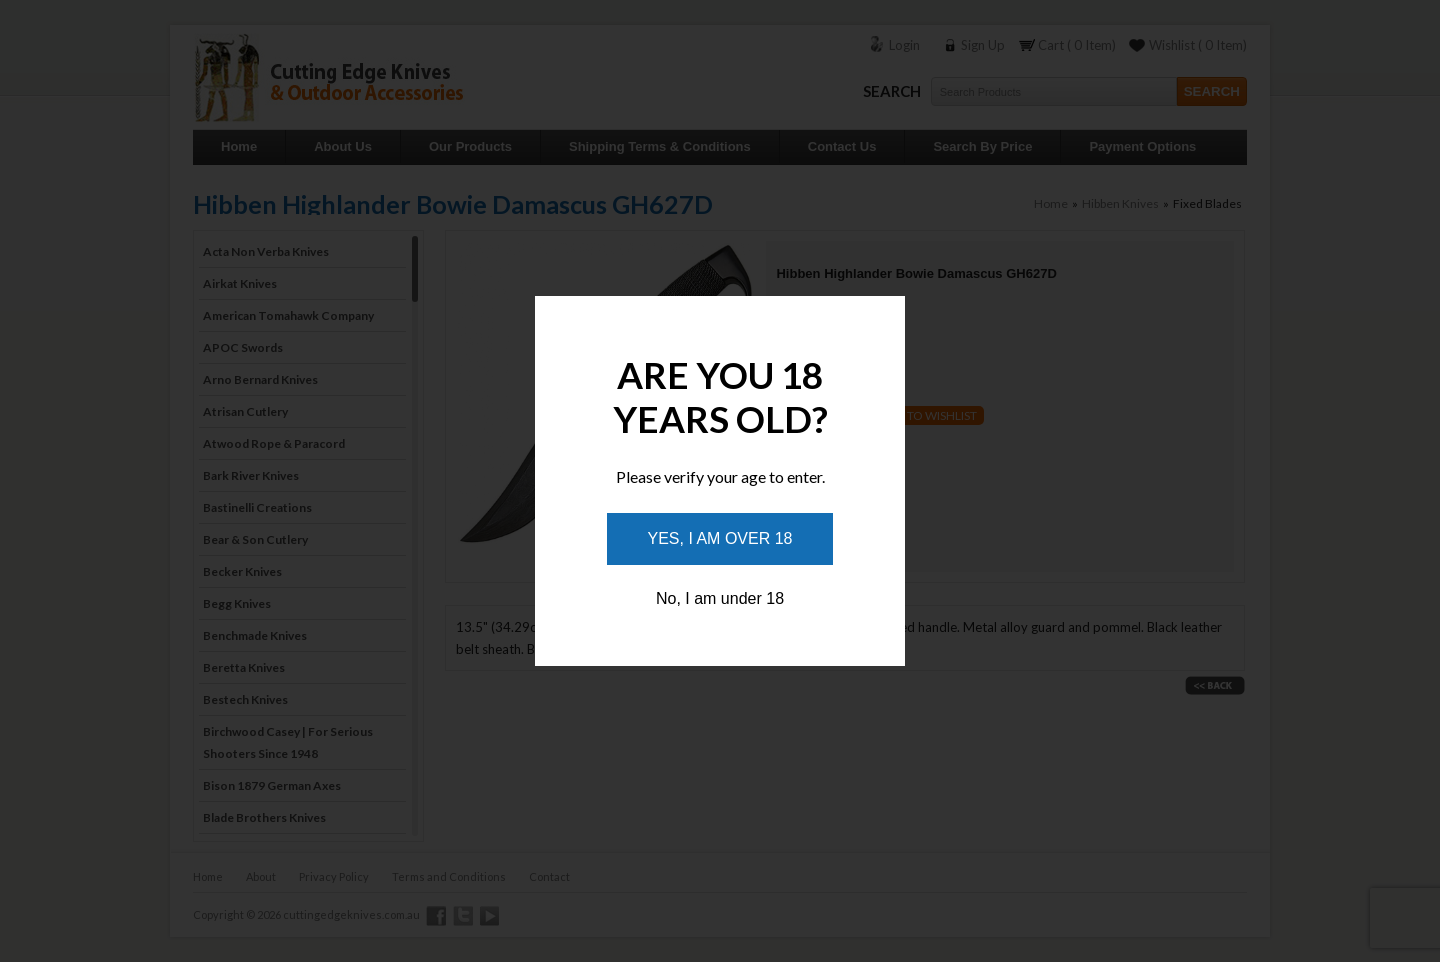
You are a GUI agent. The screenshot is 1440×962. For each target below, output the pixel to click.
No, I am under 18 (720, 598)
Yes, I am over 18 (720, 538)
